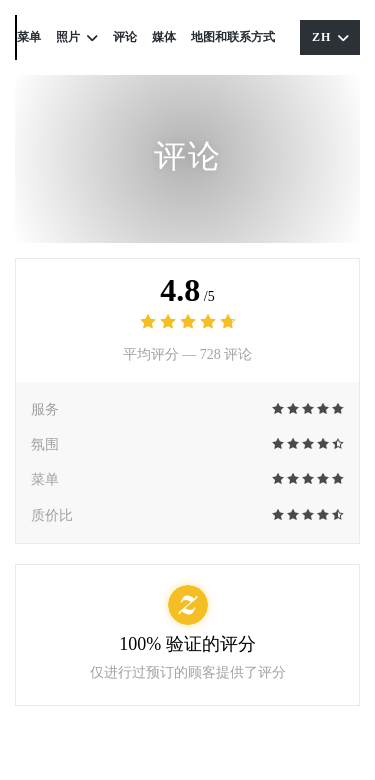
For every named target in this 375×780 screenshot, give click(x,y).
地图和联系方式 (233, 37)
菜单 (29, 37)
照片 (77, 37)
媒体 (164, 37)
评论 (125, 37)
